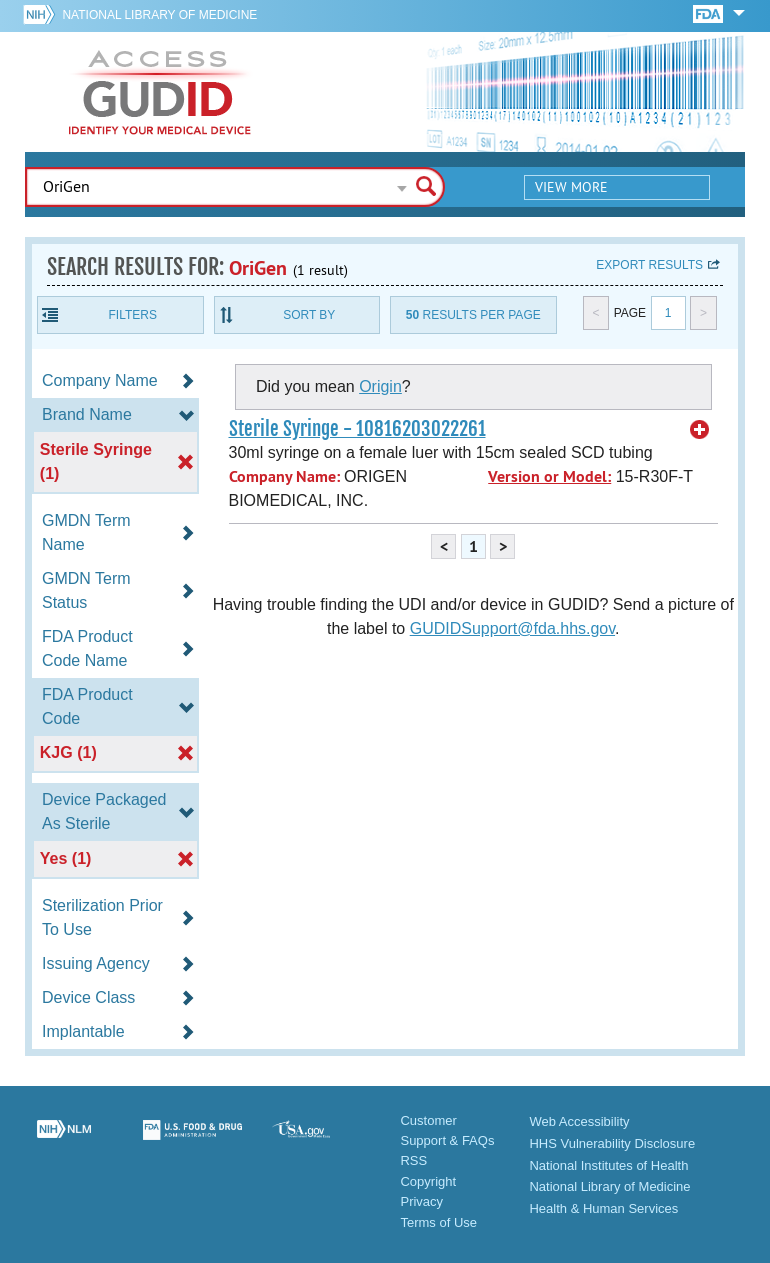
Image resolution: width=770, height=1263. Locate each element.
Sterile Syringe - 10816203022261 (357, 429)
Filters (133, 315)
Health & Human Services (603, 1208)
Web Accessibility (579, 1121)
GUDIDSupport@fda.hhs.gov (512, 628)
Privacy (421, 1201)
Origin (380, 386)
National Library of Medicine (159, 15)
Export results (649, 265)
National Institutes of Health (608, 1165)
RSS (413, 1160)
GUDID (160, 92)
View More (571, 187)
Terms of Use (438, 1222)
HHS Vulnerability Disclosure (612, 1143)
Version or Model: (549, 476)
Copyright (428, 1181)
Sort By (309, 315)
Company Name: (284, 476)
